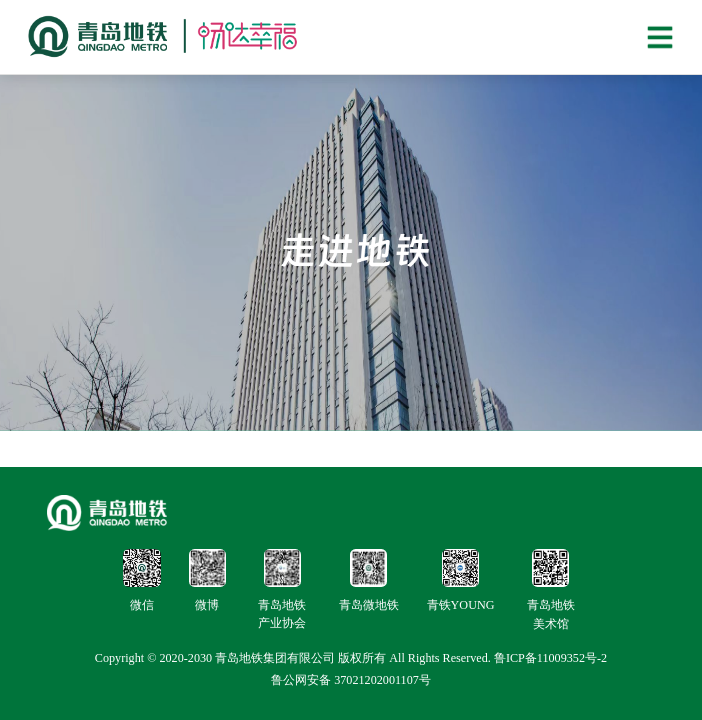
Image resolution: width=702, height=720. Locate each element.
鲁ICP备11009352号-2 (550, 658)
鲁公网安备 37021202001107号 (351, 680)
